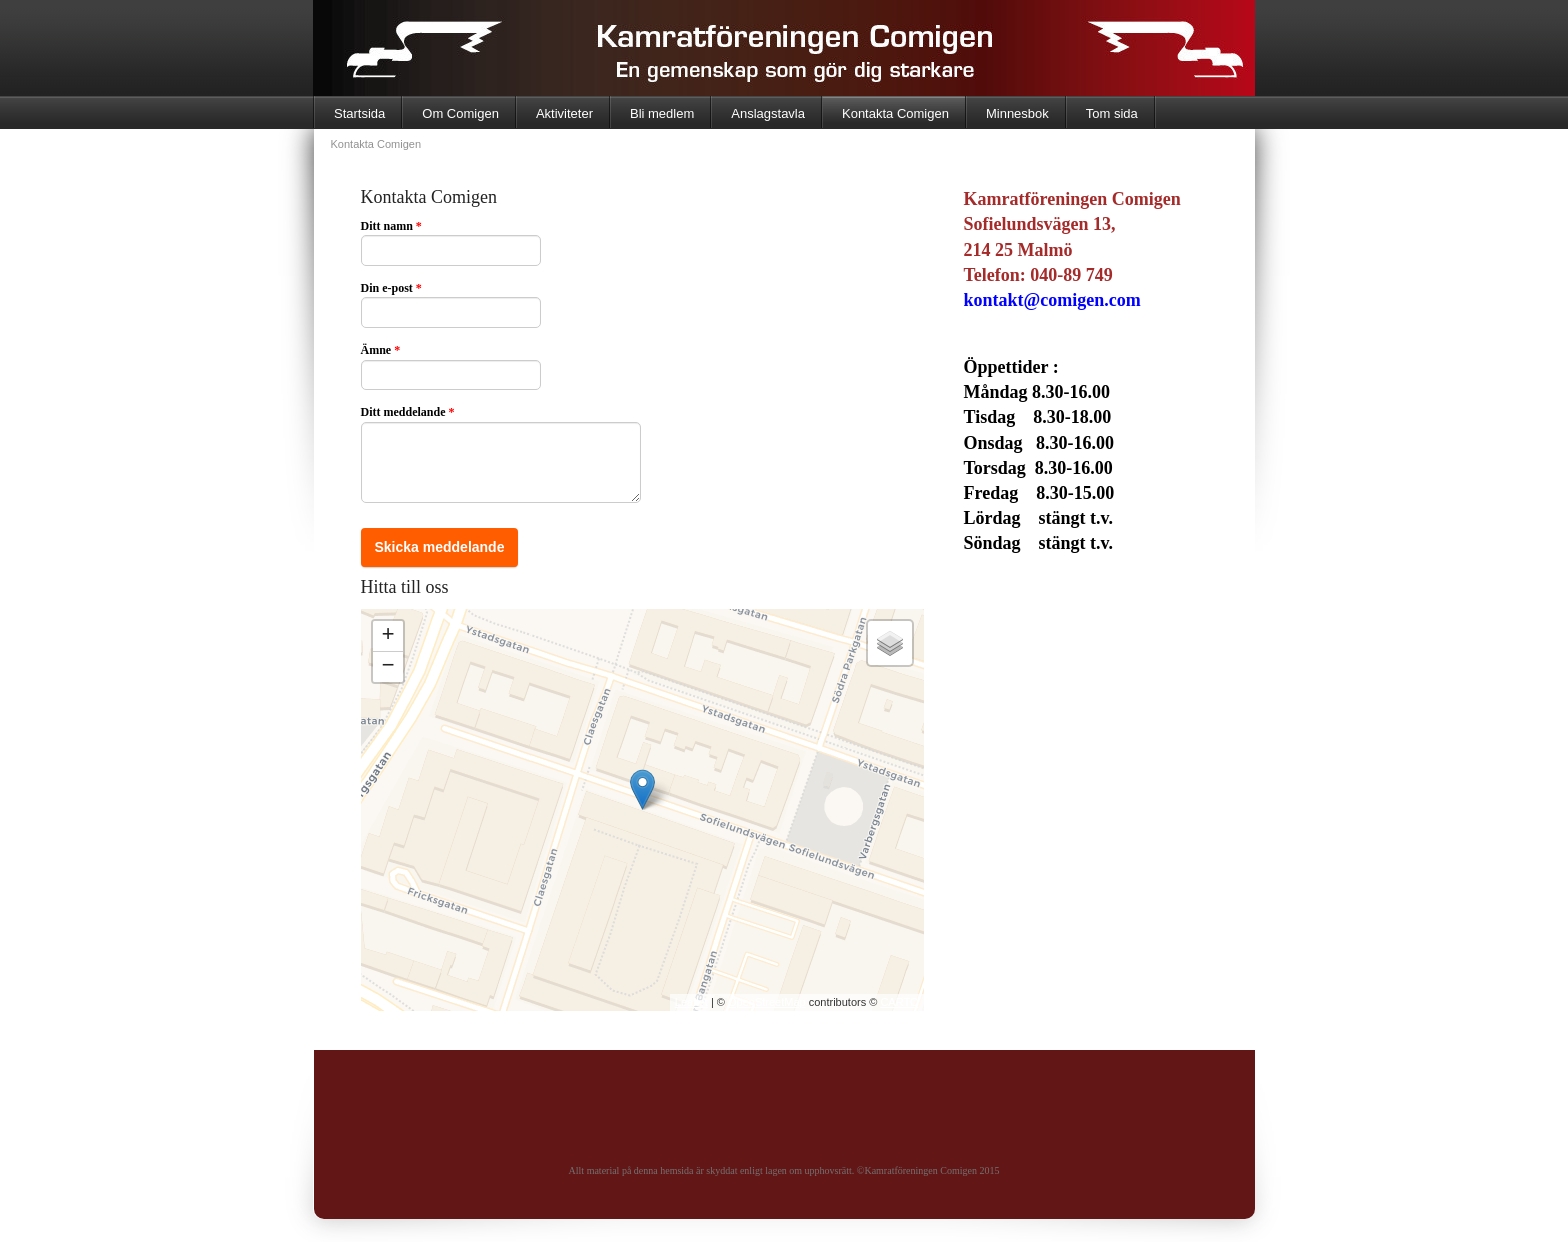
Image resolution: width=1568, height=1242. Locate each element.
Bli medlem (662, 113)
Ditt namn (391, 226)
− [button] (387, 667)
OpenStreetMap (767, 1002)
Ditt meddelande (408, 412)
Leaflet (691, 1002)
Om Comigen (460, 113)
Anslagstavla (768, 113)
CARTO (899, 1002)
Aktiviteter (564, 113)
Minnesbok (1017, 113)
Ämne (381, 350)
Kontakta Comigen (895, 113)
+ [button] (387, 636)
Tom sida (1112, 113)
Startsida (359, 113)
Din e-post (391, 288)
